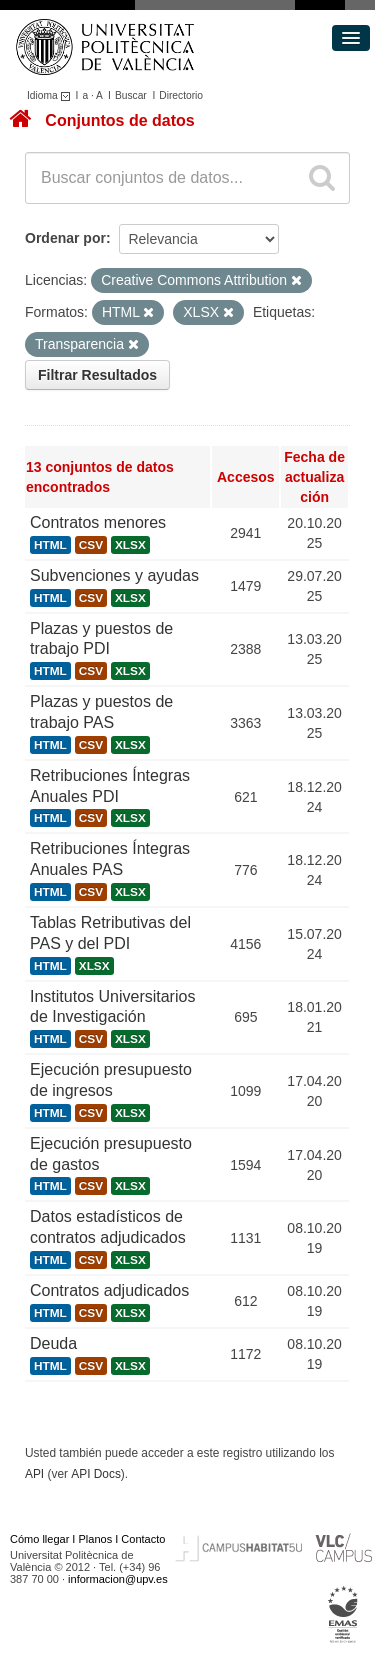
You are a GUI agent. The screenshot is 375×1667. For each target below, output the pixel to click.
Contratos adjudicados (109, 1290)
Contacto (143, 1539)
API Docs (96, 1474)
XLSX (130, 545)
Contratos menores (98, 522)
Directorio (181, 95)
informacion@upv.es (118, 1579)
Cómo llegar (39, 1539)
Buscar (131, 95)
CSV (91, 545)
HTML (50, 545)
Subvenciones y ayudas (114, 575)
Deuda (53, 1343)
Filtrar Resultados (97, 375)
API (34, 1474)
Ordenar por (65, 238)
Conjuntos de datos (119, 120)
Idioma (51, 95)
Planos (96, 1539)
